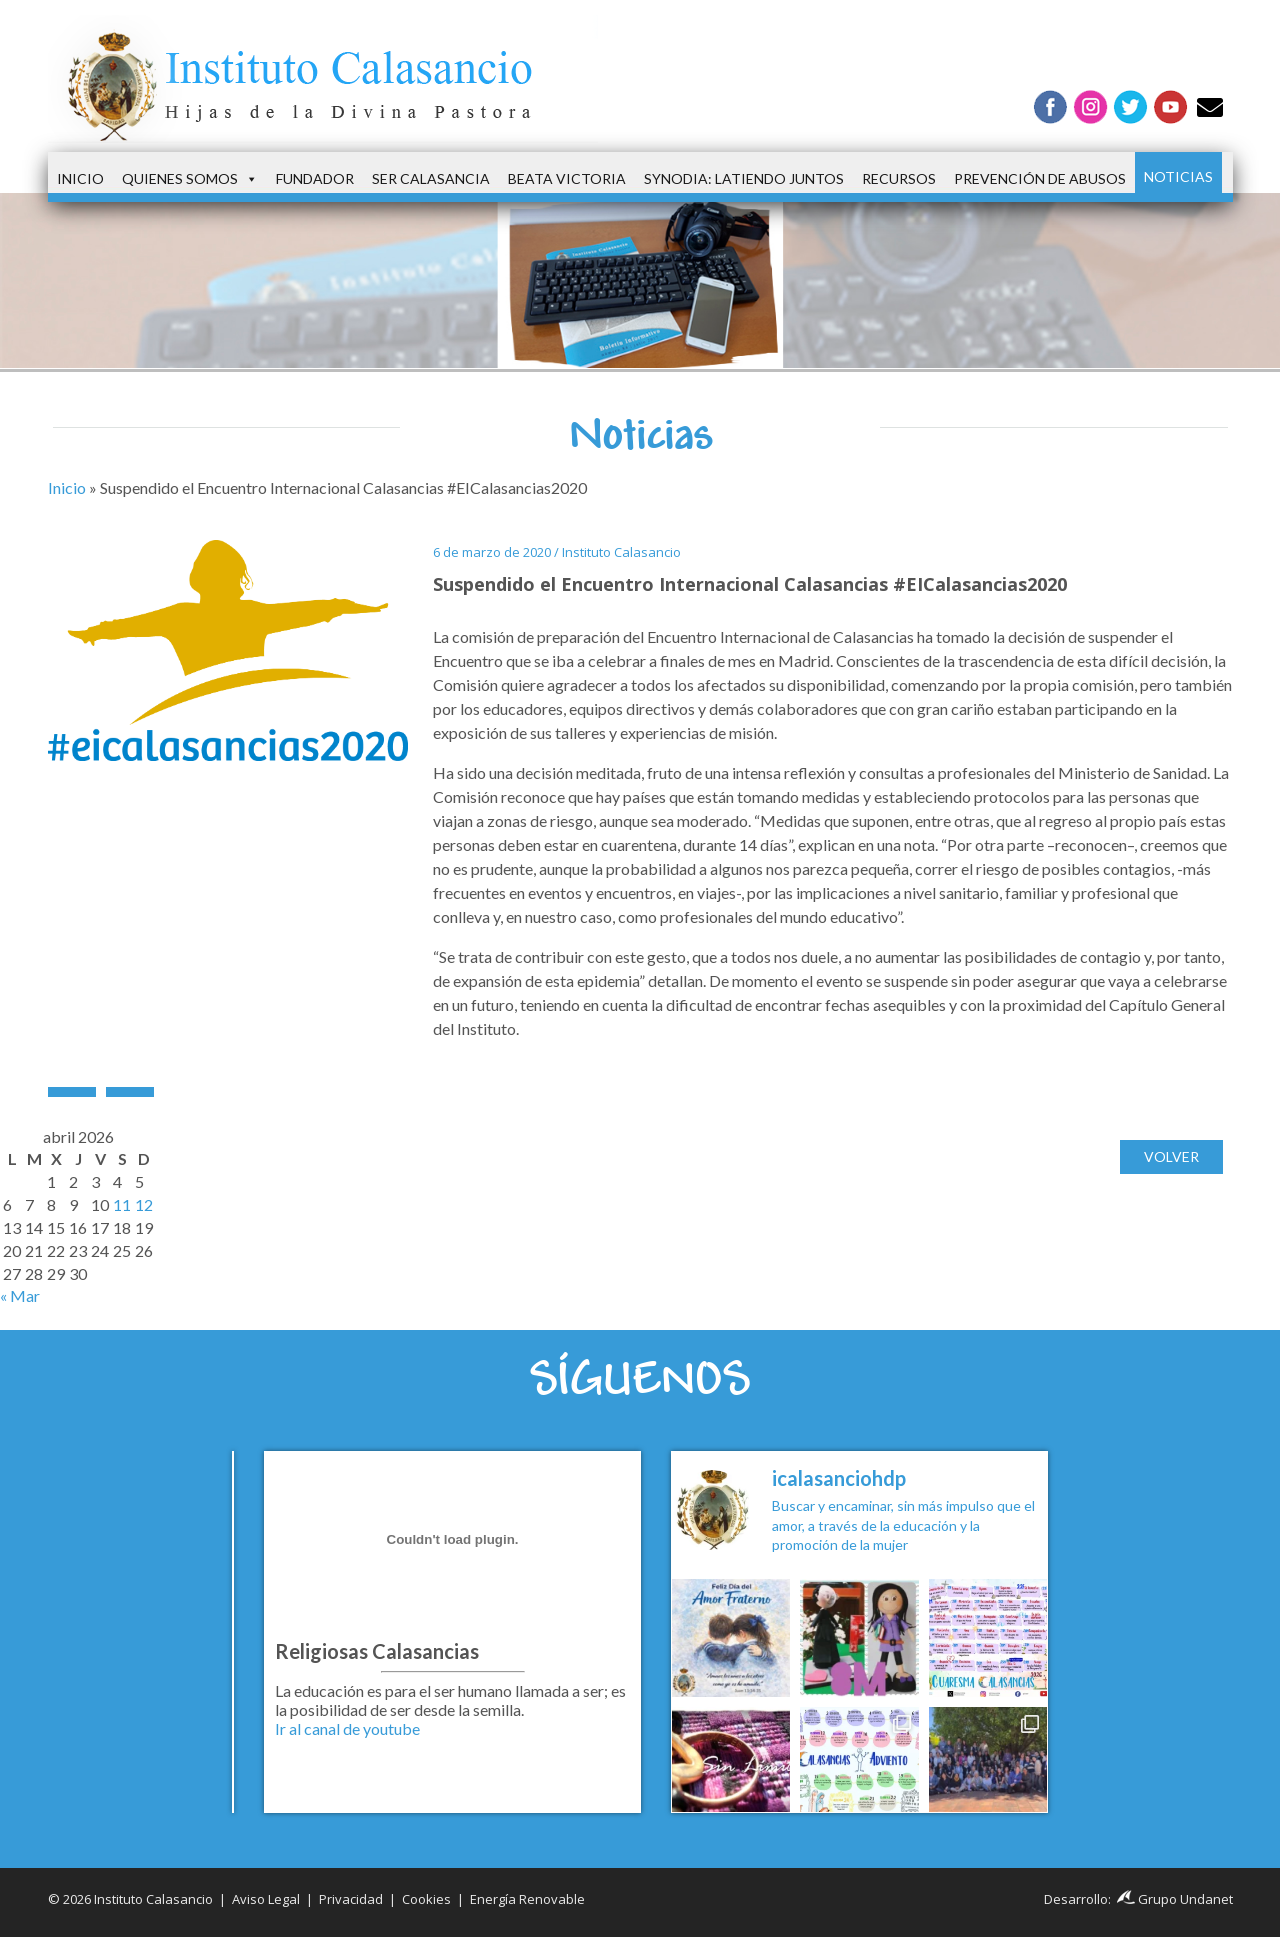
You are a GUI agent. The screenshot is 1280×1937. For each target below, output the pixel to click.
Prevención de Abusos (1040, 178)
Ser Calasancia (431, 178)
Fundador (315, 178)
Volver (1171, 1156)
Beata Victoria (567, 178)
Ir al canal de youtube (347, 1728)
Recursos (899, 178)
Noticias (1178, 176)
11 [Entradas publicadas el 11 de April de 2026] (122, 1204)
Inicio (80, 178)
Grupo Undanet (1175, 1899)
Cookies (426, 1899)
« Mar (20, 1295)
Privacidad (351, 1899)
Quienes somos (190, 179)
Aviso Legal (266, 1899)
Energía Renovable (527, 1899)
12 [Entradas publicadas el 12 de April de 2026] (144, 1204)
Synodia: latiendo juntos (744, 178)
